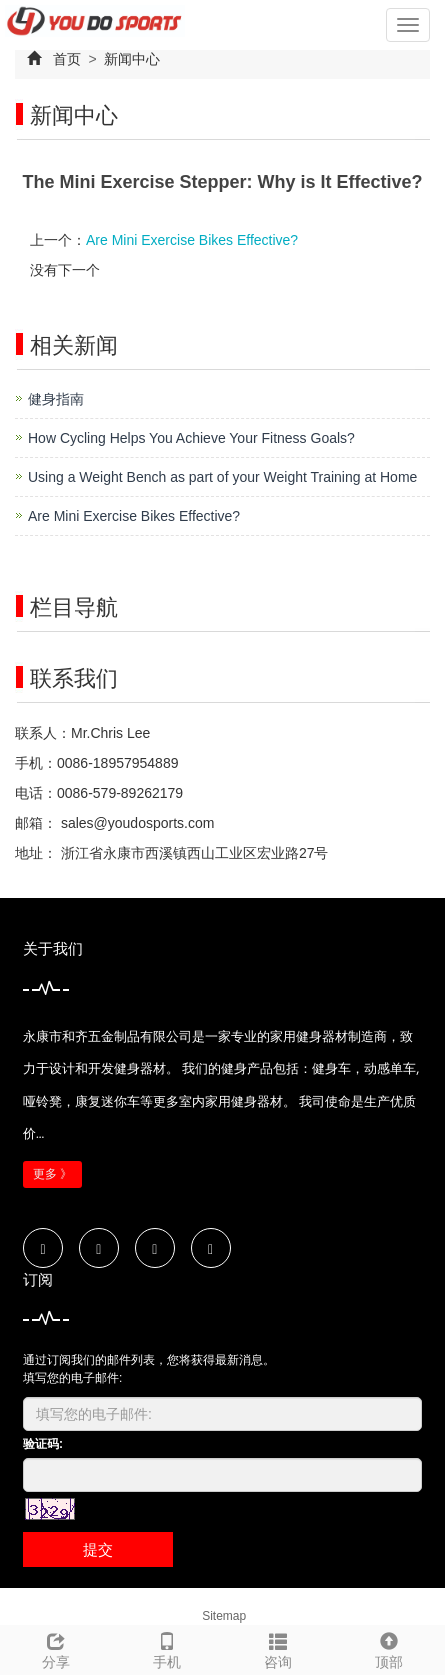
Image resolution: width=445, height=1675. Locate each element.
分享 (55, 1648)
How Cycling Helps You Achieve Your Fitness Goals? (191, 438)
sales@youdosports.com (135, 823)
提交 (98, 1549)
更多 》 (52, 1174)
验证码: (43, 1444)
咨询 (278, 1648)
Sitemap (224, 1616)
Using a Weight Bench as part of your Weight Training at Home (222, 477)
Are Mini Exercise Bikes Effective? (192, 240)
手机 (166, 1648)
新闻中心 (131, 59)
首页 (67, 59)
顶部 (389, 1648)
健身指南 (56, 399)
